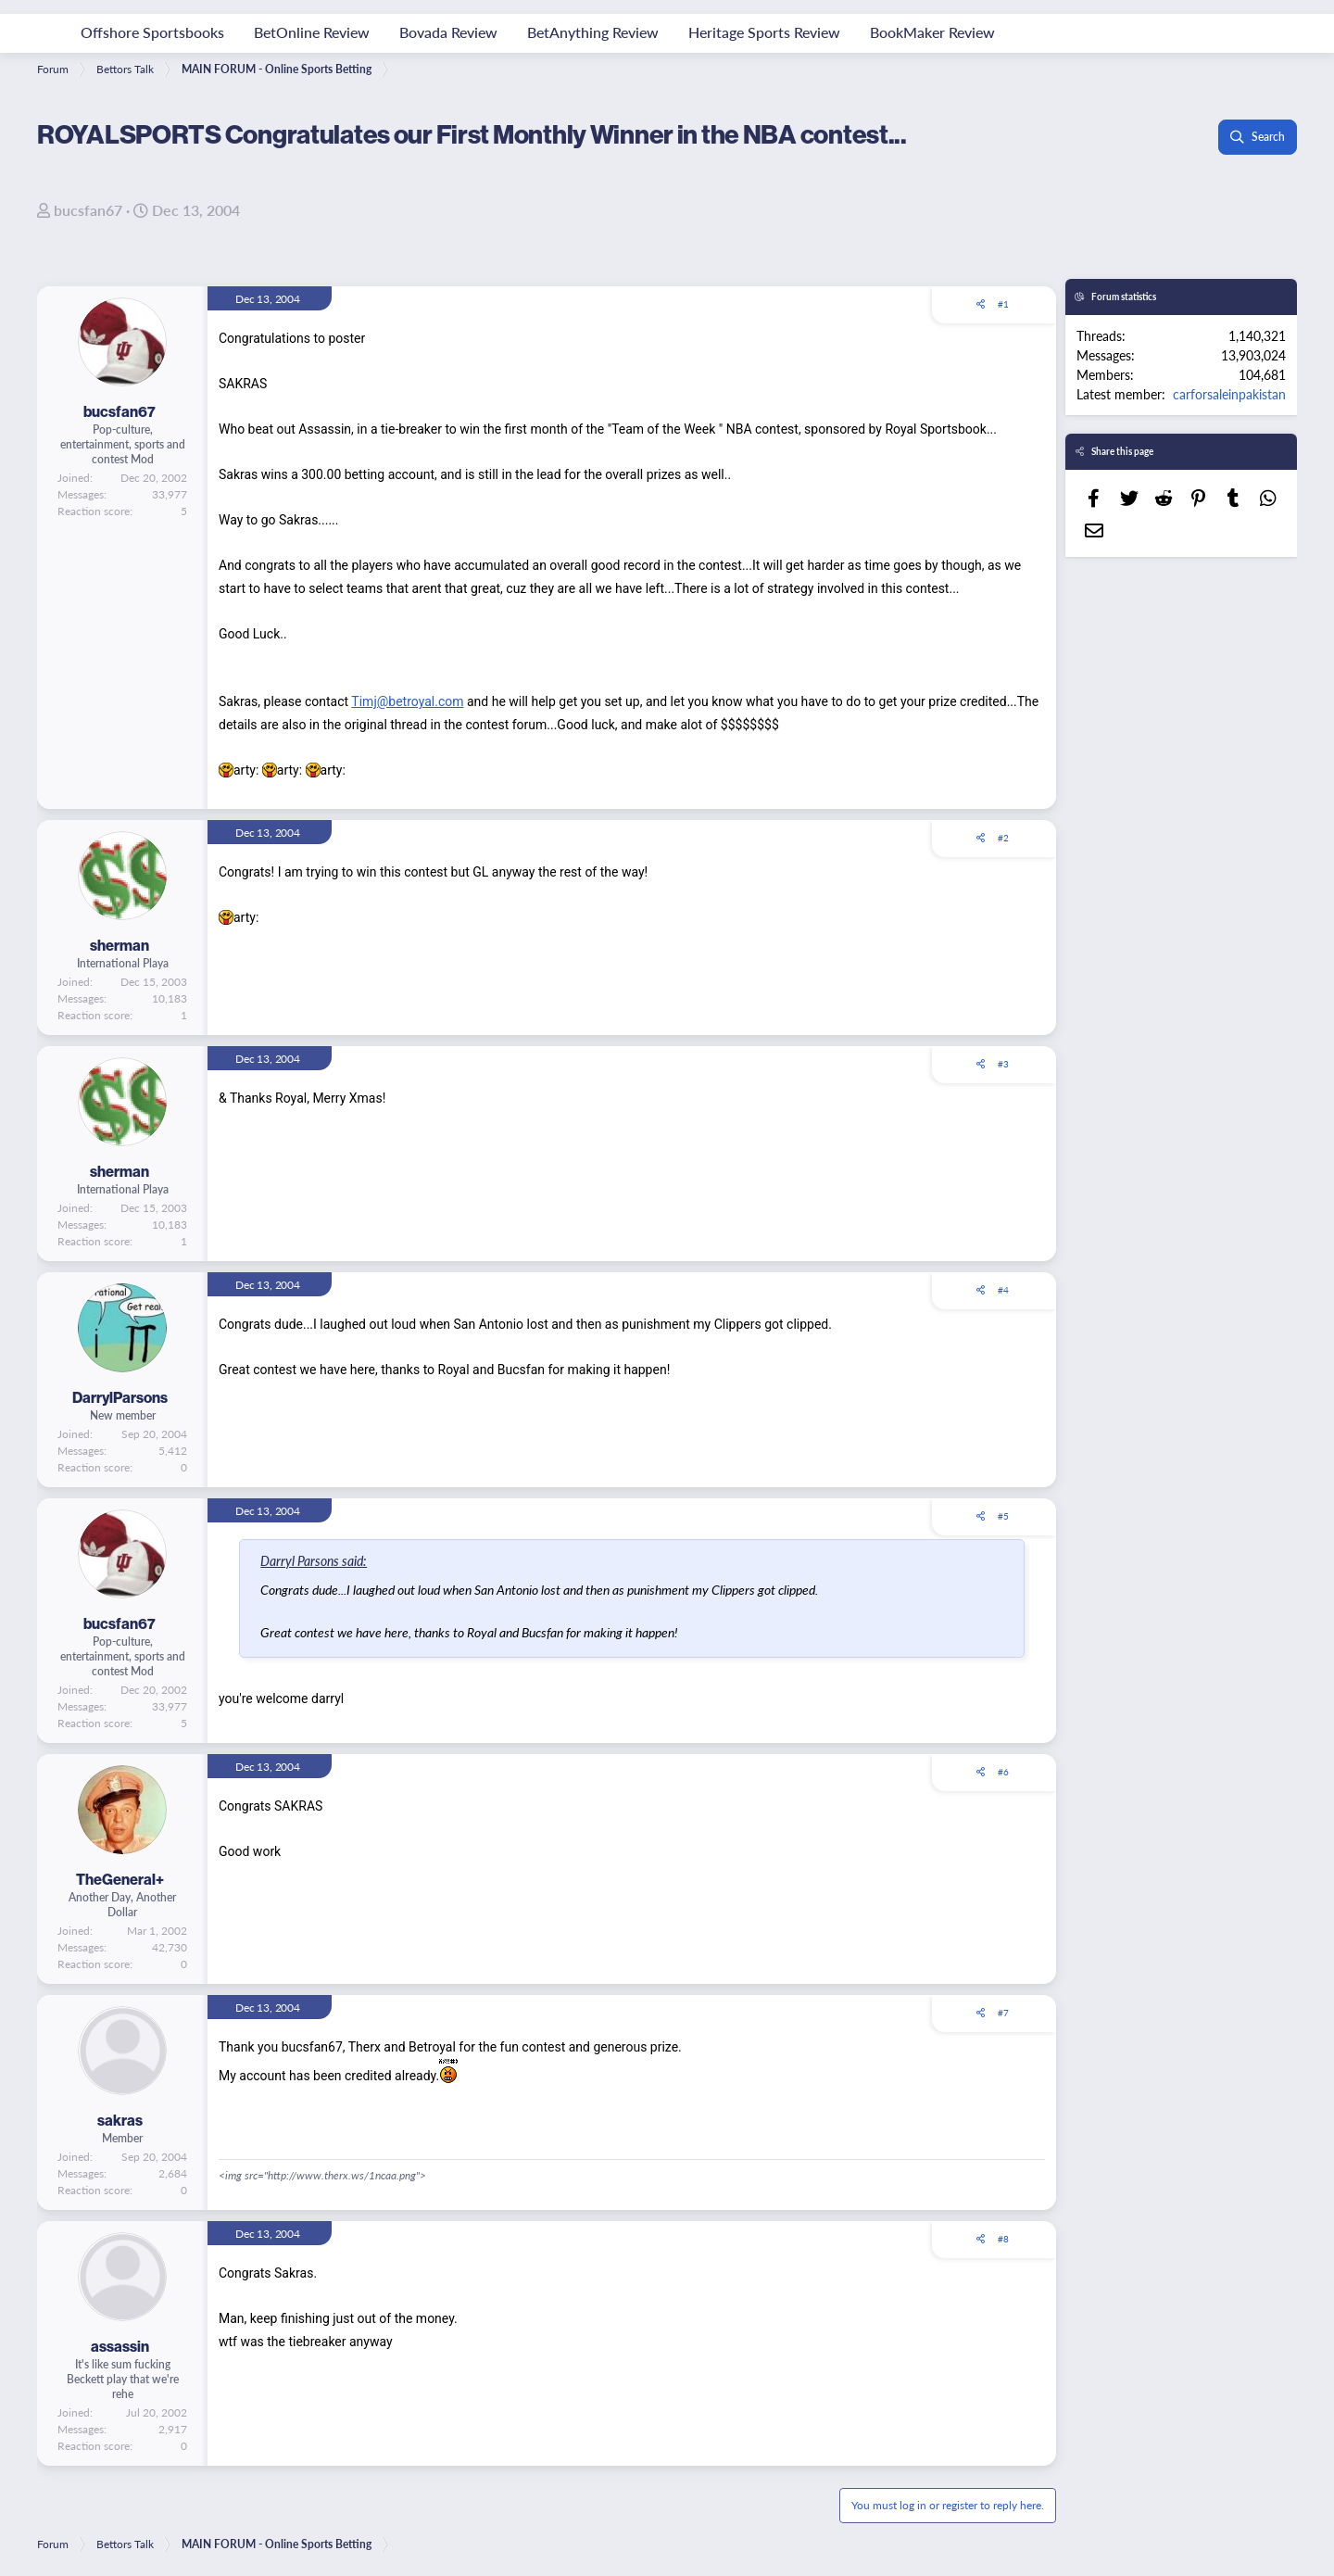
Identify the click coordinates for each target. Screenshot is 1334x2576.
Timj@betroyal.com (407, 701)
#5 (1003, 1515)
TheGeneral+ (120, 1879)
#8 (1003, 2238)
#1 (1003, 303)
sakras (120, 2120)
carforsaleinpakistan (1229, 394)
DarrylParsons (120, 1397)
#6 (1003, 1771)
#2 (1003, 837)
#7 (1003, 2012)
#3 (1003, 1063)
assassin (120, 2346)
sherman (119, 945)
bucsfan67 (88, 210)
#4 (1003, 1289)
